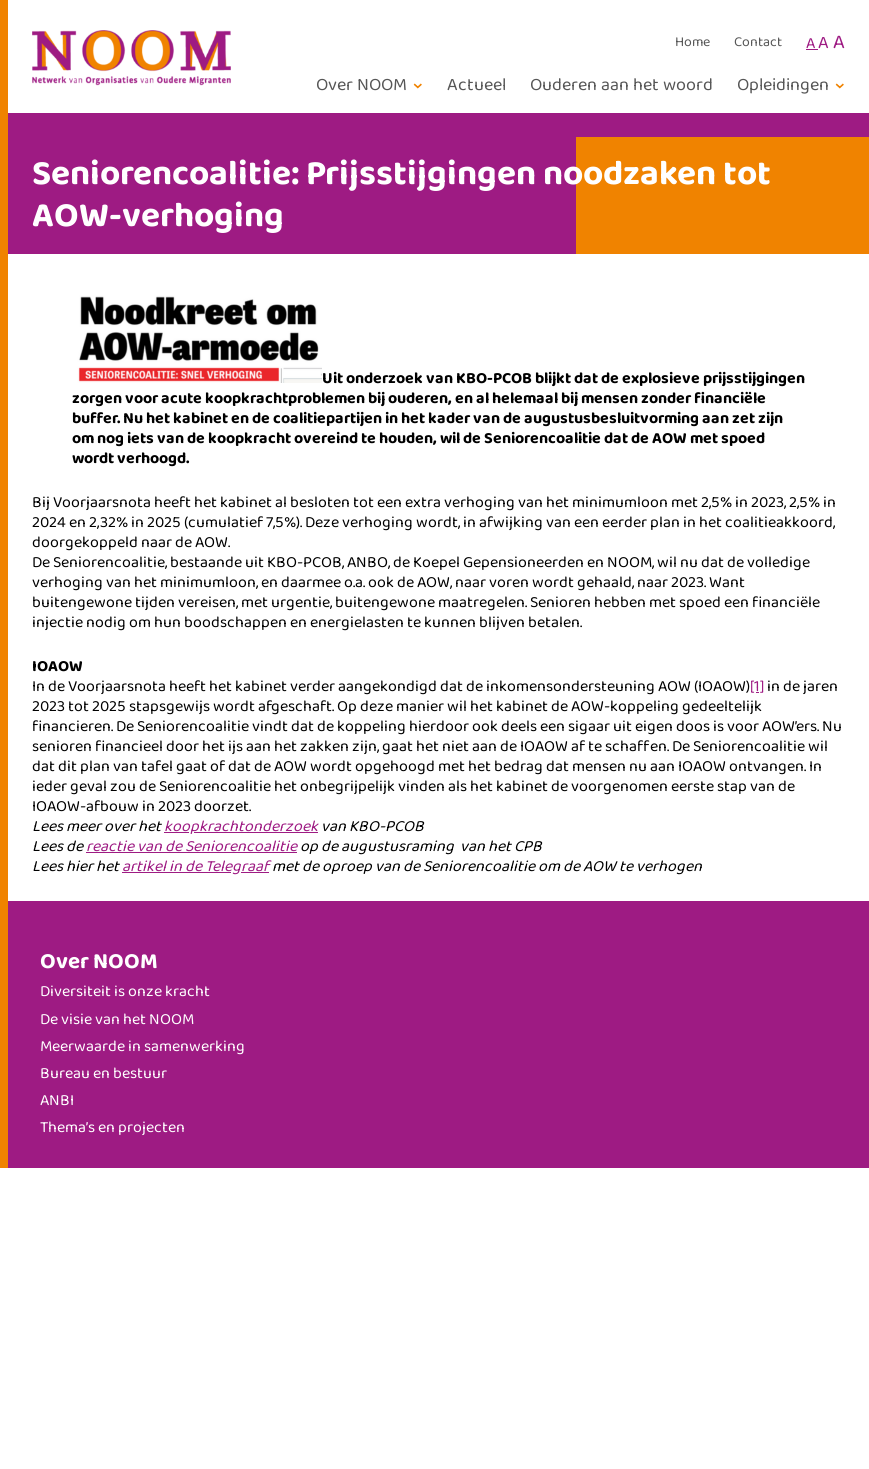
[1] (757, 686)
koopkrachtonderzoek (241, 826)
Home (692, 43)
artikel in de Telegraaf (195, 866)
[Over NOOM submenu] (372, 85)
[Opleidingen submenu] (794, 85)
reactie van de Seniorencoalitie (191, 846)
